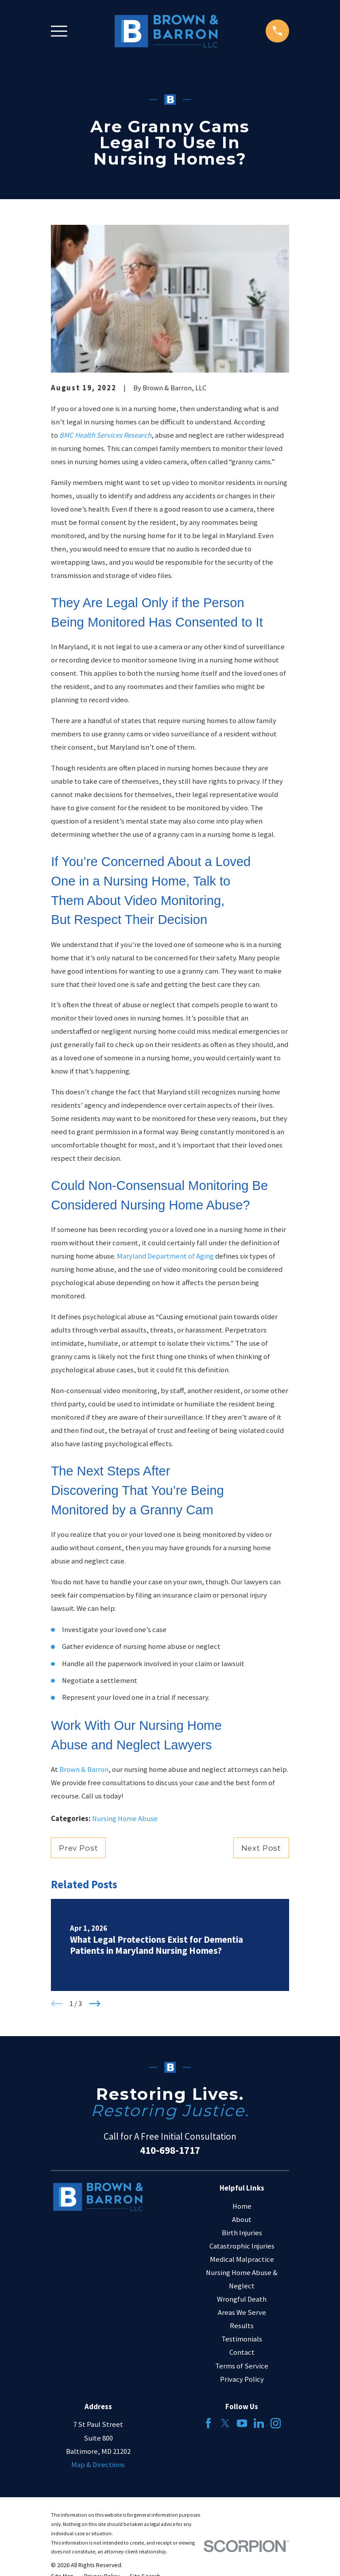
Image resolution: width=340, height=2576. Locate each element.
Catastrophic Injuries (241, 2246)
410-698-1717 (170, 2150)
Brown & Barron (83, 1769)
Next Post (261, 1848)
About (241, 2219)
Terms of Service (241, 2366)
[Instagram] (275, 2423)
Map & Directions (98, 2464)
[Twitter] (225, 2423)
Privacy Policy (242, 2379)
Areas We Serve (242, 2312)
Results (242, 2325)
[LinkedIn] (259, 2423)
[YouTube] (242, 2423)
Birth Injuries (242, 2232)
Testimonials (241, 2339)
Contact (242, 2352)
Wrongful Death (242, 2299)
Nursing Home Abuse (125, 1818)
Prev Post (78, 1848)
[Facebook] (208, 2423)
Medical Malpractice (242, 2259)
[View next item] (94, 2003)
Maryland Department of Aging (165, 1256)
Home (241, 2206)
